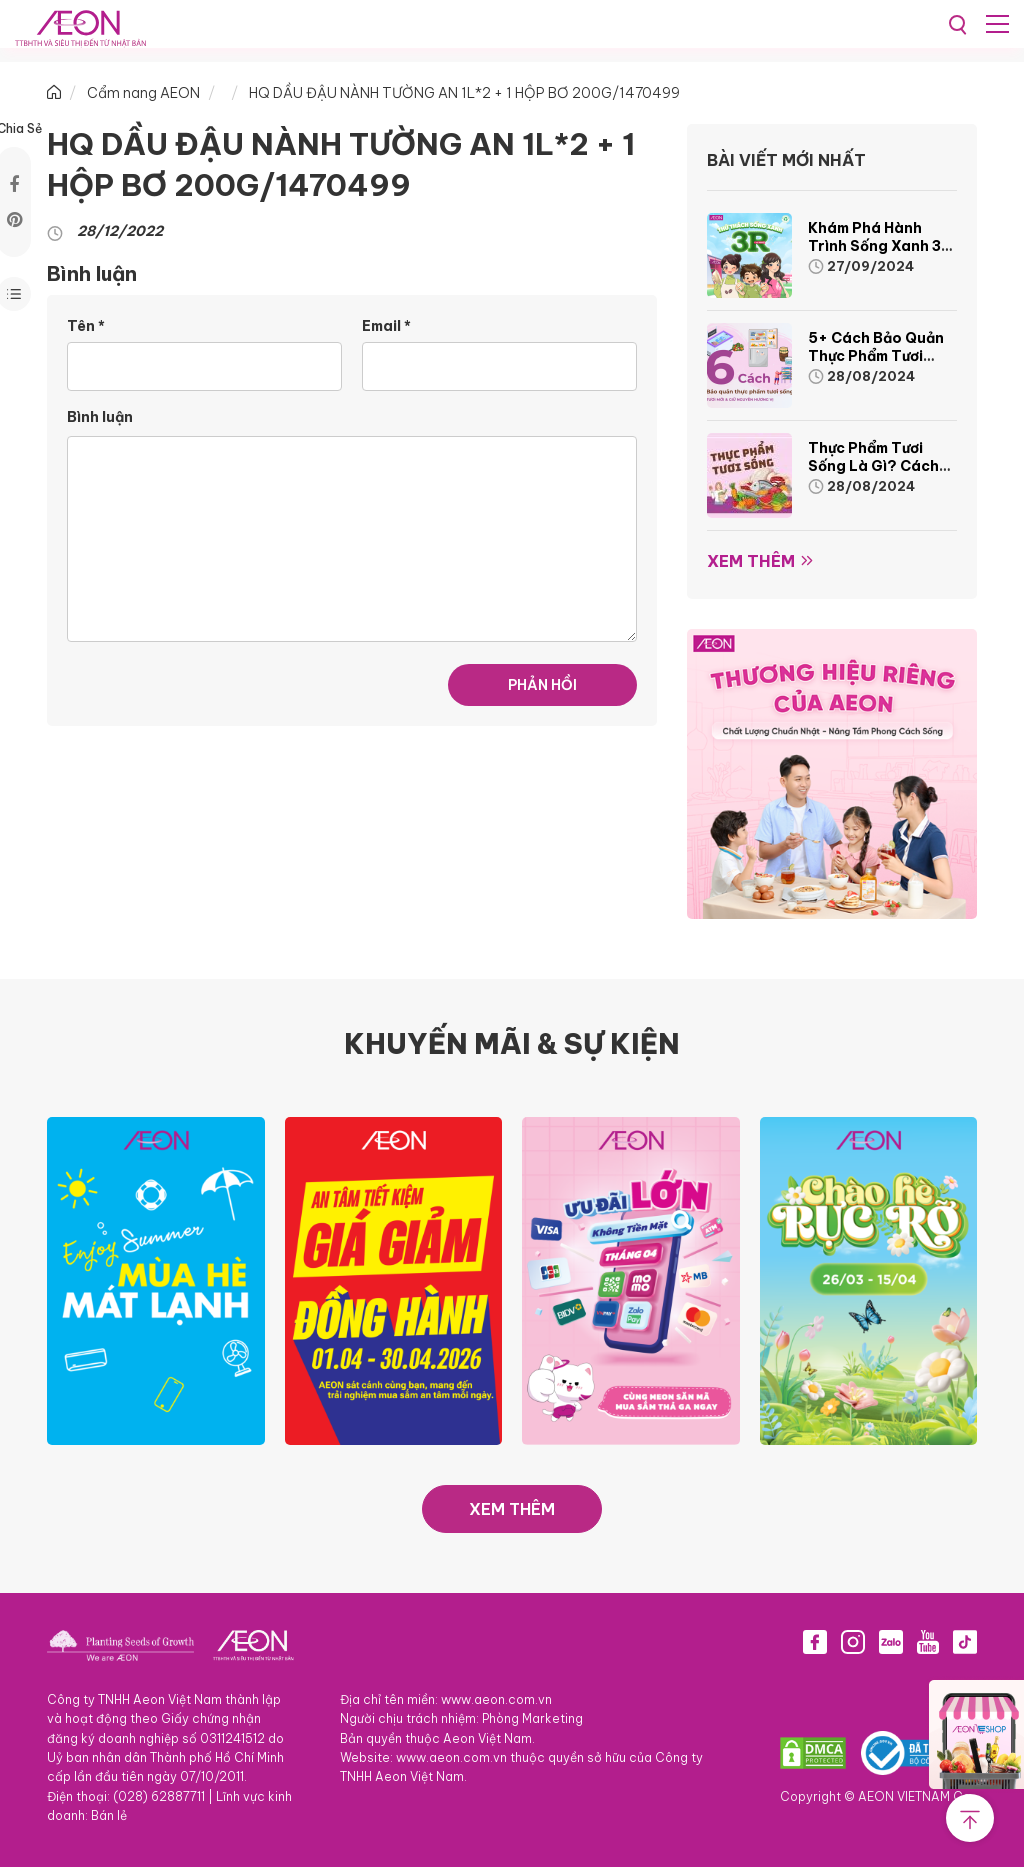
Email (386, 326)
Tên (86, 326)
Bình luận (100, 417)
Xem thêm (751, 561)
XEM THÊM (512, 1509)
